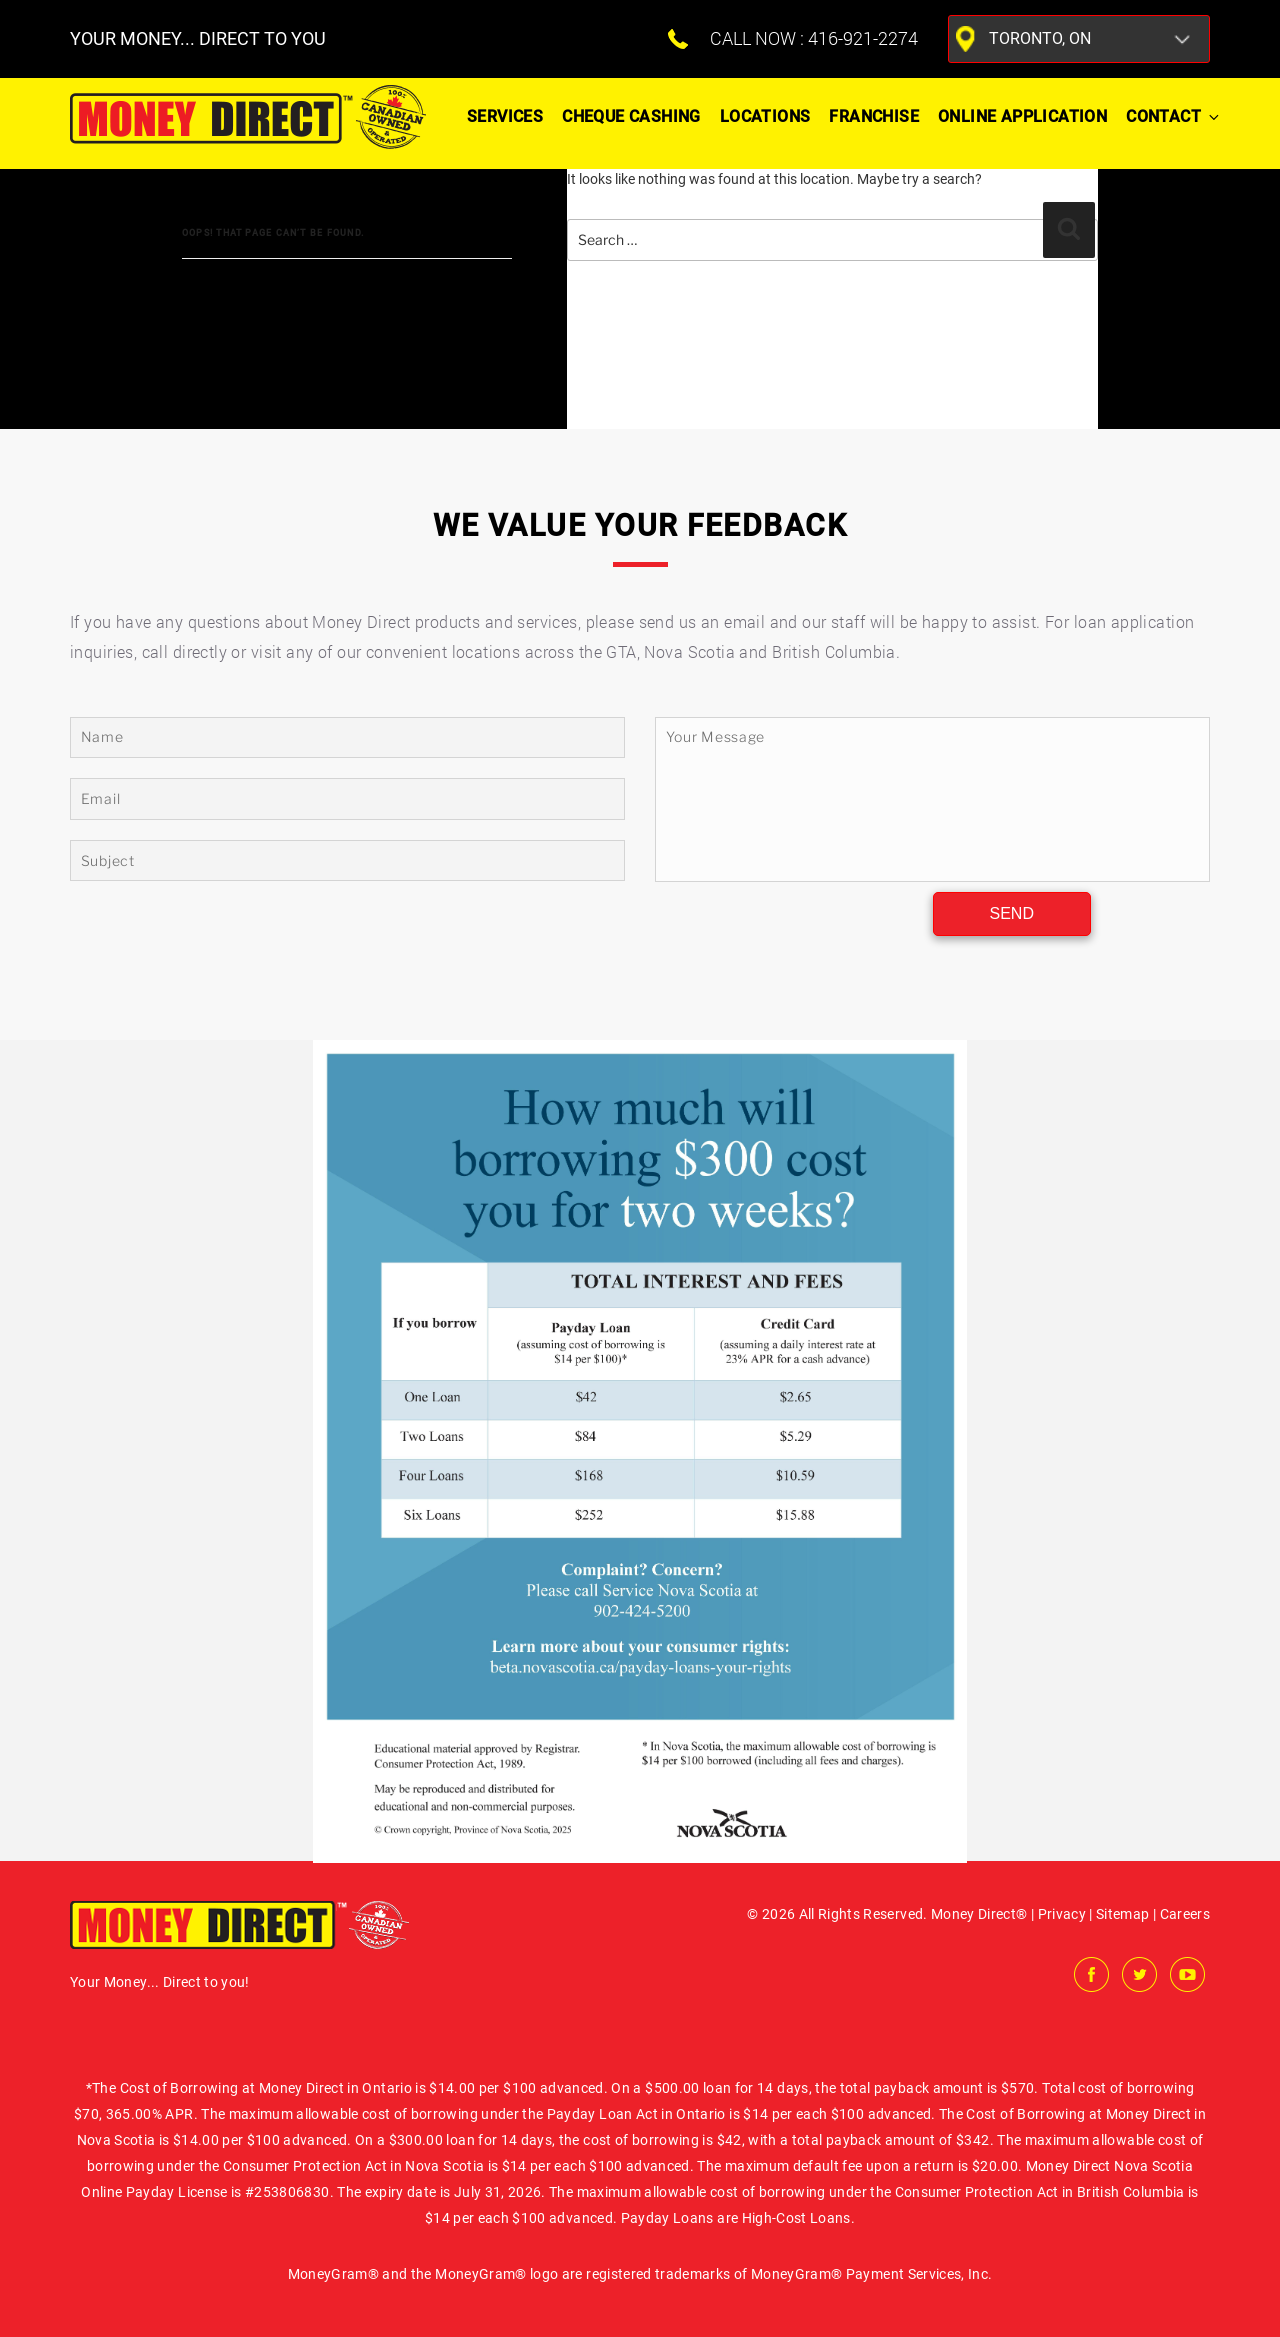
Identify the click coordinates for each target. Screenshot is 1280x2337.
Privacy (1062, 1914)
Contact (1173, 116)
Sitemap (1122, 1914)
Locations (765, 116)
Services (505, 116)
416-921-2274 (863, 38)
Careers (1185, 1914)
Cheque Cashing (631, 116)
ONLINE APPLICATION (1022, 116)
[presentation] (791, 920)
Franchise (874, 116)
